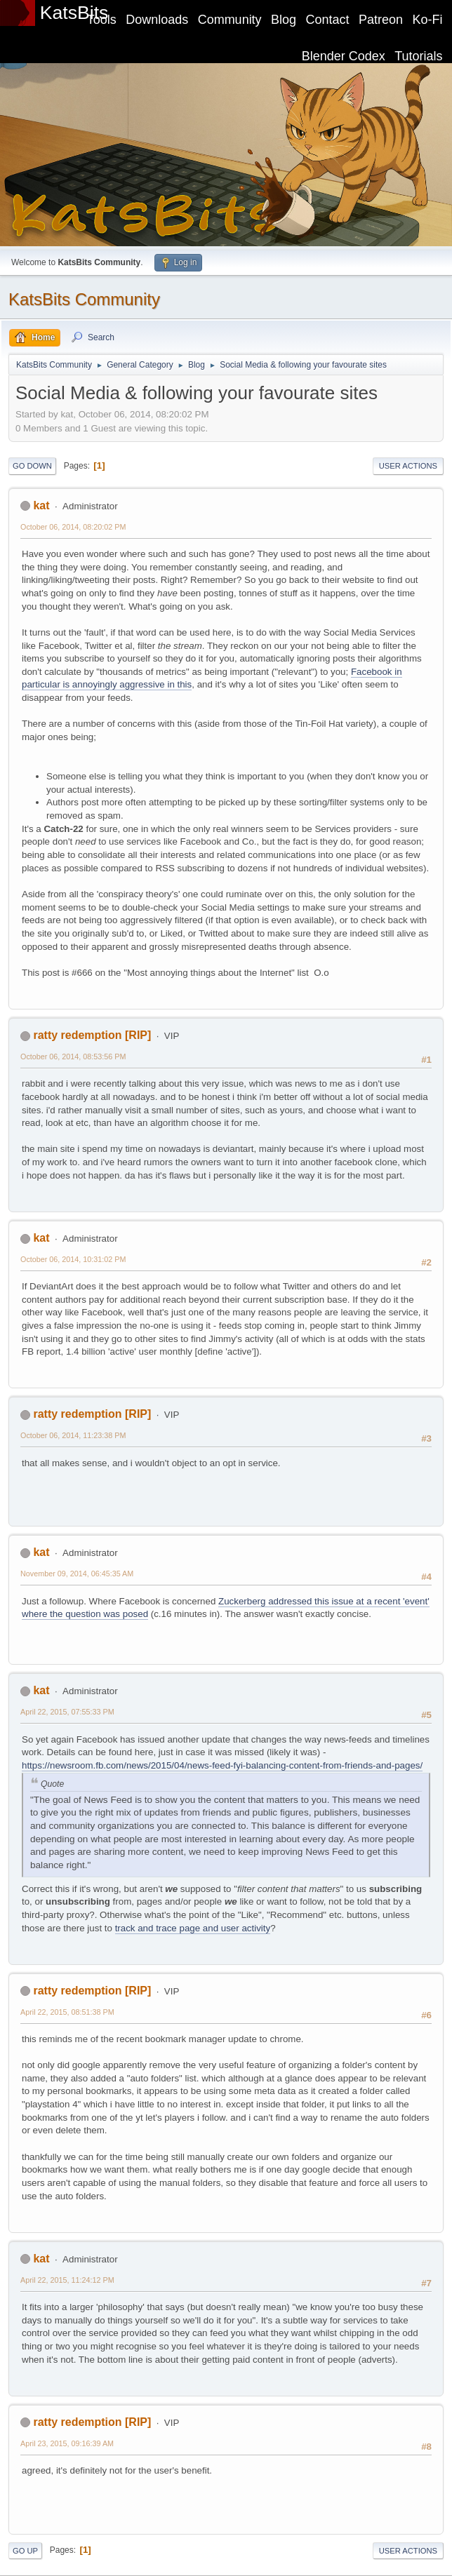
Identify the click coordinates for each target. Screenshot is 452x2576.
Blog (283, 20)
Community (230, 20)
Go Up (25, 2551)
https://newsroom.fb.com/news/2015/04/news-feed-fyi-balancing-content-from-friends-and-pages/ (222, 1765)
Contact (328, 20)
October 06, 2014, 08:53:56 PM (73, 1056)
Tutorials (418, 56)
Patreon (381, 20)
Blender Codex (343, 56)
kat (41, 505)
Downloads (157, 20)
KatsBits (74, 12)
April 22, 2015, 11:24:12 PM (67, 2280)
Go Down (32, 466)
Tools (102, 20)
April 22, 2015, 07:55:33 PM (67, 1712)
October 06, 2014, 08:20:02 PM (73, 527)
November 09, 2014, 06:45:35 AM (76, 1573)
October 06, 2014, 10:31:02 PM (73, 1259)
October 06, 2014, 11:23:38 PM (73, 1435)
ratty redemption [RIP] (92, 1035)
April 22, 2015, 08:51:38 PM (67, 2012)
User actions (408, 466)
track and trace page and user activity (193, 1928)
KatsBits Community (84, 299)
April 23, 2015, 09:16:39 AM (67, 2443)
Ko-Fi (428, 20)
